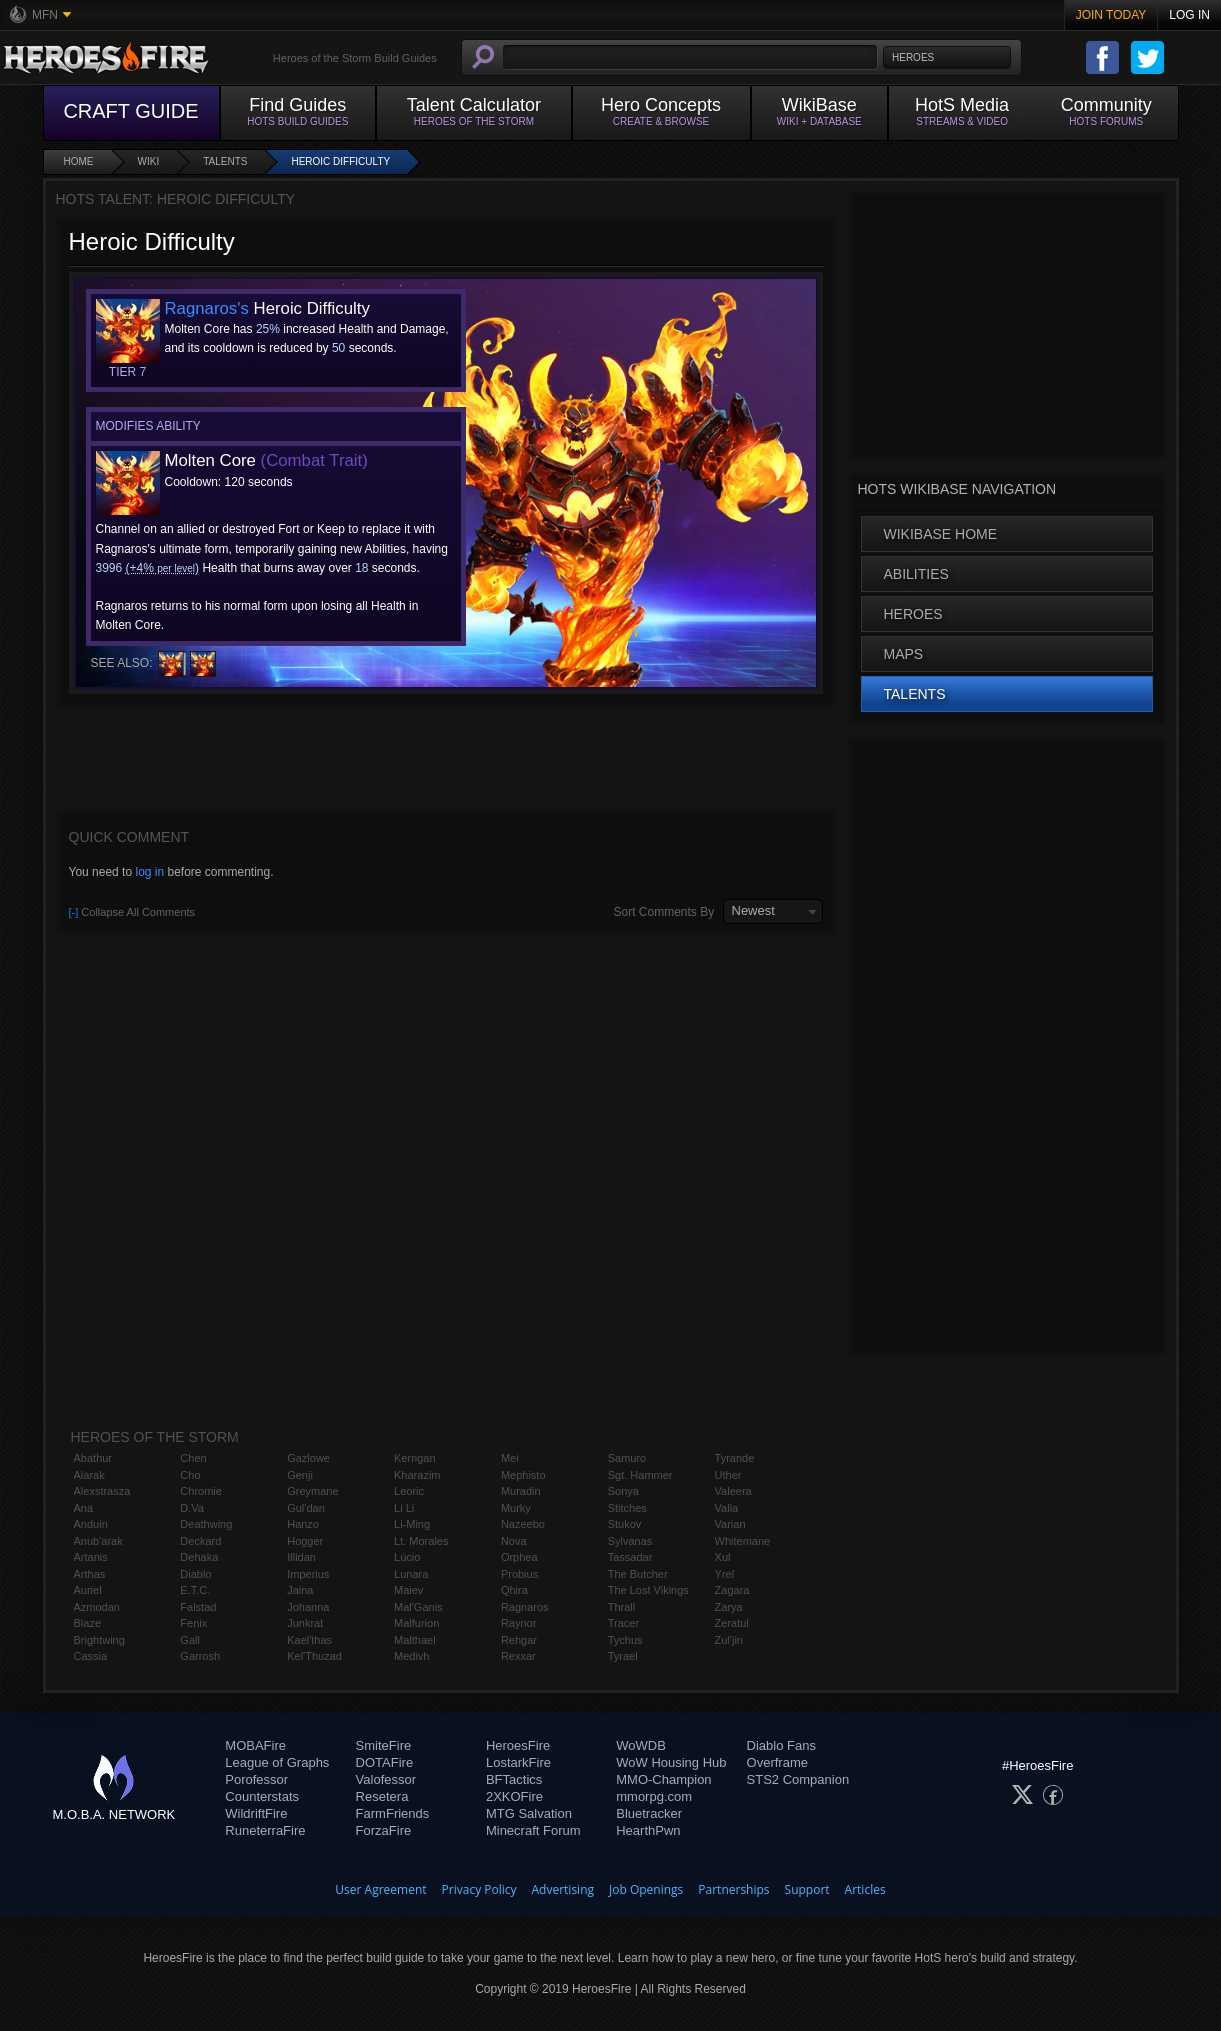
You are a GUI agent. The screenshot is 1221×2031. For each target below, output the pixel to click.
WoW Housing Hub (671, 1762)
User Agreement (380, 1889)
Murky (516, 1508)
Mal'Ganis (418, 1607)
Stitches (627, 1508)
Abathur (93, 1458)
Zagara (732, 1590)
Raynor (518, 1623)
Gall (190, 1640)
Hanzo (303, 1524)
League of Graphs (277, 1762)
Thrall (622, 1607)
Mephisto (523, 1475)
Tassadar (630, 1557)
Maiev (408, 1590)
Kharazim (417, 1475)
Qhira (514, 1590)
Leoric (409, 1491)
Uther (728, 1475)
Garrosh (200, 1656)
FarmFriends (393, 1813)
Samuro (627, 1458)
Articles (865, 1889)
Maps (904, 654)
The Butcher (638, 1574)
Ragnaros (525, 1607)
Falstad (198, 1607)
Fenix (193, 1623)
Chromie (201, 1491)
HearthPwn (648, 1830)
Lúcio (407, 1557)
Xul (723, 1557)
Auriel (88, 1590)
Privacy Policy (479, 1889)
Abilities (916, 574)
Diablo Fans (781, 1745)
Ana (84, 1508)
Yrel (725, 1574)
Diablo (195, 1574)
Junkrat (305, 1623)
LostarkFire (518, 1762)
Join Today (1111, 15)
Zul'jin (729, 1640)
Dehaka (199, 1557)
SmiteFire (384, 1745)
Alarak (89, 1475)
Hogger (305, 1541)
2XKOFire (514, 1796)
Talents (225, 161)
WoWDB (641, 1745)
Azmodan (97, 1607)
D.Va (192, 1508)
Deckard (200, 1541)
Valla (727, 1508)
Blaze (88, 1623)
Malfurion (416, 1623)
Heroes (913, 614)
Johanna (308, 1607)
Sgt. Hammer (640, 1475)
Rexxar (518, 1656)
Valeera (733, 1491)
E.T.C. (195, 1590)
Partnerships (733, 1889)
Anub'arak (98, 1541)
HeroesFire (518, 1745)
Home (79, 161)
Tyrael (623, 1656)
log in (149, 872)
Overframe (777, 1762)
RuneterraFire (265, 1830)
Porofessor (256, 1779)
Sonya (623, 1491)
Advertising (563, 1889)
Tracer (623, 1623)
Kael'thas (309, 1640)
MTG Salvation (529, 1813)
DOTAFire (385, 1762)
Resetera (382, 1796)
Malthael (415, 1640)
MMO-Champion (663, 1779)
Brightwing (99, 1640)
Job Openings (646, 1889)
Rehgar (519, 1640)
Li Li (404, 1508)
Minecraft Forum (533, 1830)
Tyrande (735, 1458)
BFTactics (514, 1779)
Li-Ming (412, 1524)
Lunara (411, 1574)
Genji (300, 1475)
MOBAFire (255, 1745)
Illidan (301, 1557)
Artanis (91, 1557)
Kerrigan (415, 1458)
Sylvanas (630, 1541)
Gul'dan (306, 1508)
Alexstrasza (102, 1491)
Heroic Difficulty (340, 161)
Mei (510, 1458)
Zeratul (732, 1623)
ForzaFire (384, 1830)
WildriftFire (256, 1813)
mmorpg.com (654, 1796)
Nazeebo (523, 1524)
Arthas (90, 1574)
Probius (519, 1574)
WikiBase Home (941, 534)
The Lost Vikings (648, 1590)
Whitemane (743, 1541)
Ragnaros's (207, 308)
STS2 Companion (798, 1779)
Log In (1189, 15)
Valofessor (386, 1779)
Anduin (91, 1524)
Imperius (308, 1574)
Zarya (729, 1607)
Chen (193, 1458)
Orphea (519, 1557)
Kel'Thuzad (314, 1656)
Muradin (521, 1491)
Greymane (312, 1491)
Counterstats (262, 1796)
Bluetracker (649, 1813)
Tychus (625, 1640)
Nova (514, 1541)
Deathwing (206, 1524)
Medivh (411, 1656)
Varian (730, 1524)
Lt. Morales (421, 1541)
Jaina (300, 1590)
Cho (190, 1475)
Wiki (149, 161)
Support (807, 1889)
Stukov (625, 1524)
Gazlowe (308, 1458)
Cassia (91, 1656)
